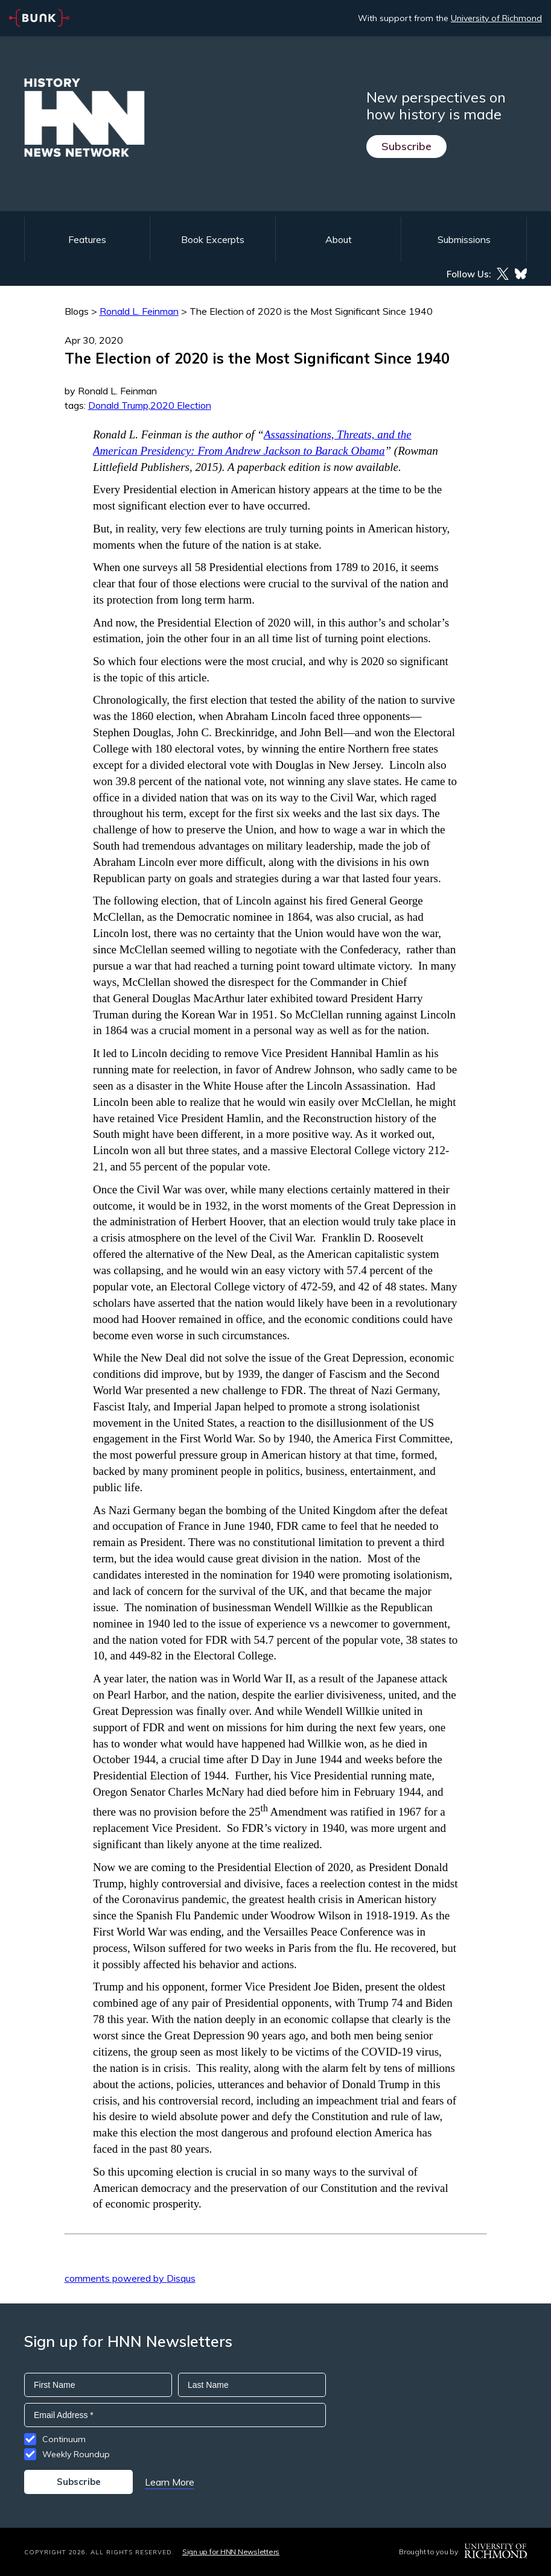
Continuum (64, 2439)
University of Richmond (496, 18)
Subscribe (406, 146)
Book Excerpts (212, 239)
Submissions (464, 239)
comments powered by (130, 2278)
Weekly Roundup (76, 2454)
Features (87, 239)
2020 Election (180, 405)
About (338, 239)
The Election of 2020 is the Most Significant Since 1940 (311, 311)
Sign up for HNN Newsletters (230, 2551)
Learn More (169, 2482)
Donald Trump (118, 405)
